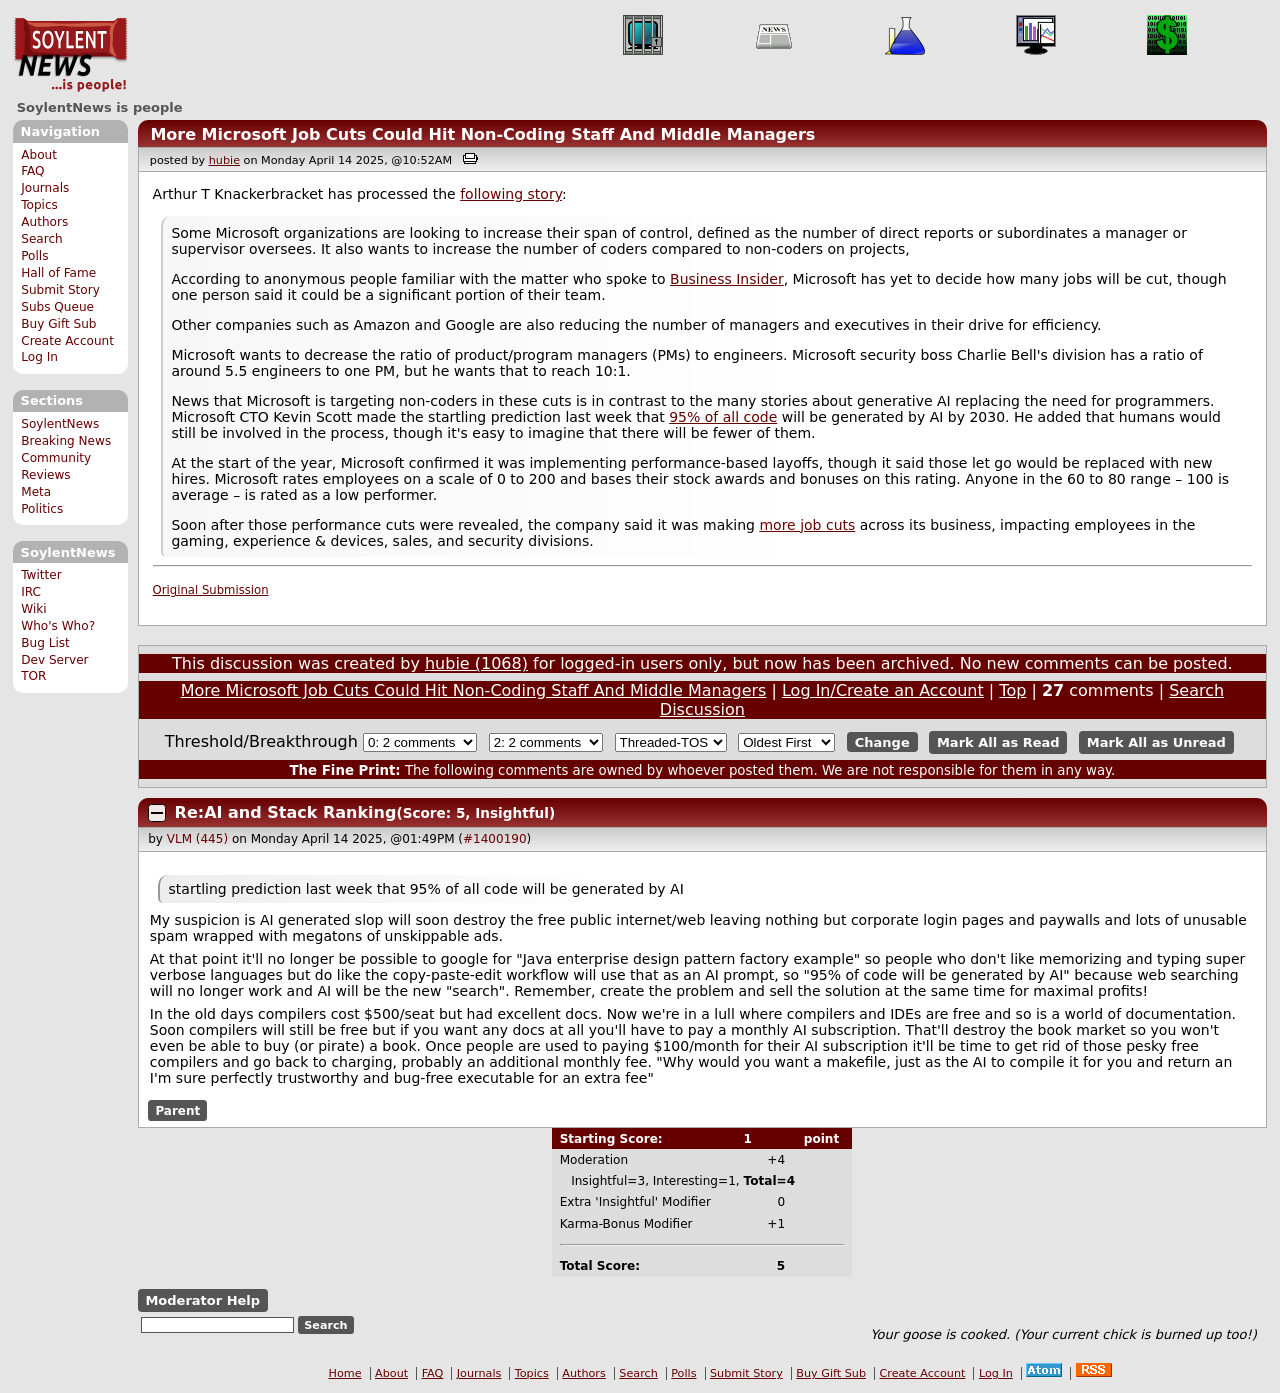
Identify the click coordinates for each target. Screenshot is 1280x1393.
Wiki (33, 609)
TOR (33, 676)
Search (42, 239)
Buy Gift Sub (58, 324)
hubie (224, 160)
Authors (44, 222)
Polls (34, 256)
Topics (39, 205)
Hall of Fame (58, 273)
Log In (39, 357)
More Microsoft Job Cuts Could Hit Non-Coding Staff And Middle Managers (482, 134)
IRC (31, 592)
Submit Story (60, 290)
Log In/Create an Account (883, 690)
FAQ (32, 171)
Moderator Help (202, 1300)
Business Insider (727, 279)
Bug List (45, 643)
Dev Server (54, 660)
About (39, 155)
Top (1012, 690)
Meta (36, 492)
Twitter (41, 575)
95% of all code (723, 417)
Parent (177, 1111)
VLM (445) (197, 839)
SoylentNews (70, 55)
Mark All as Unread (1156, 742)
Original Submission (211, 590)
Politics (42, 509)
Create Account (67, 341)
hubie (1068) (476, 663)
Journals (45, 188)
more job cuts (807, 525)
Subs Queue (57, 307)
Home (345, 1373)
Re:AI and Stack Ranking (286, 812)
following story (511, 194)
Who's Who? (58, 626)
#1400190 (495, 839)
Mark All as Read (998, 742)
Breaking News (66, 441)
